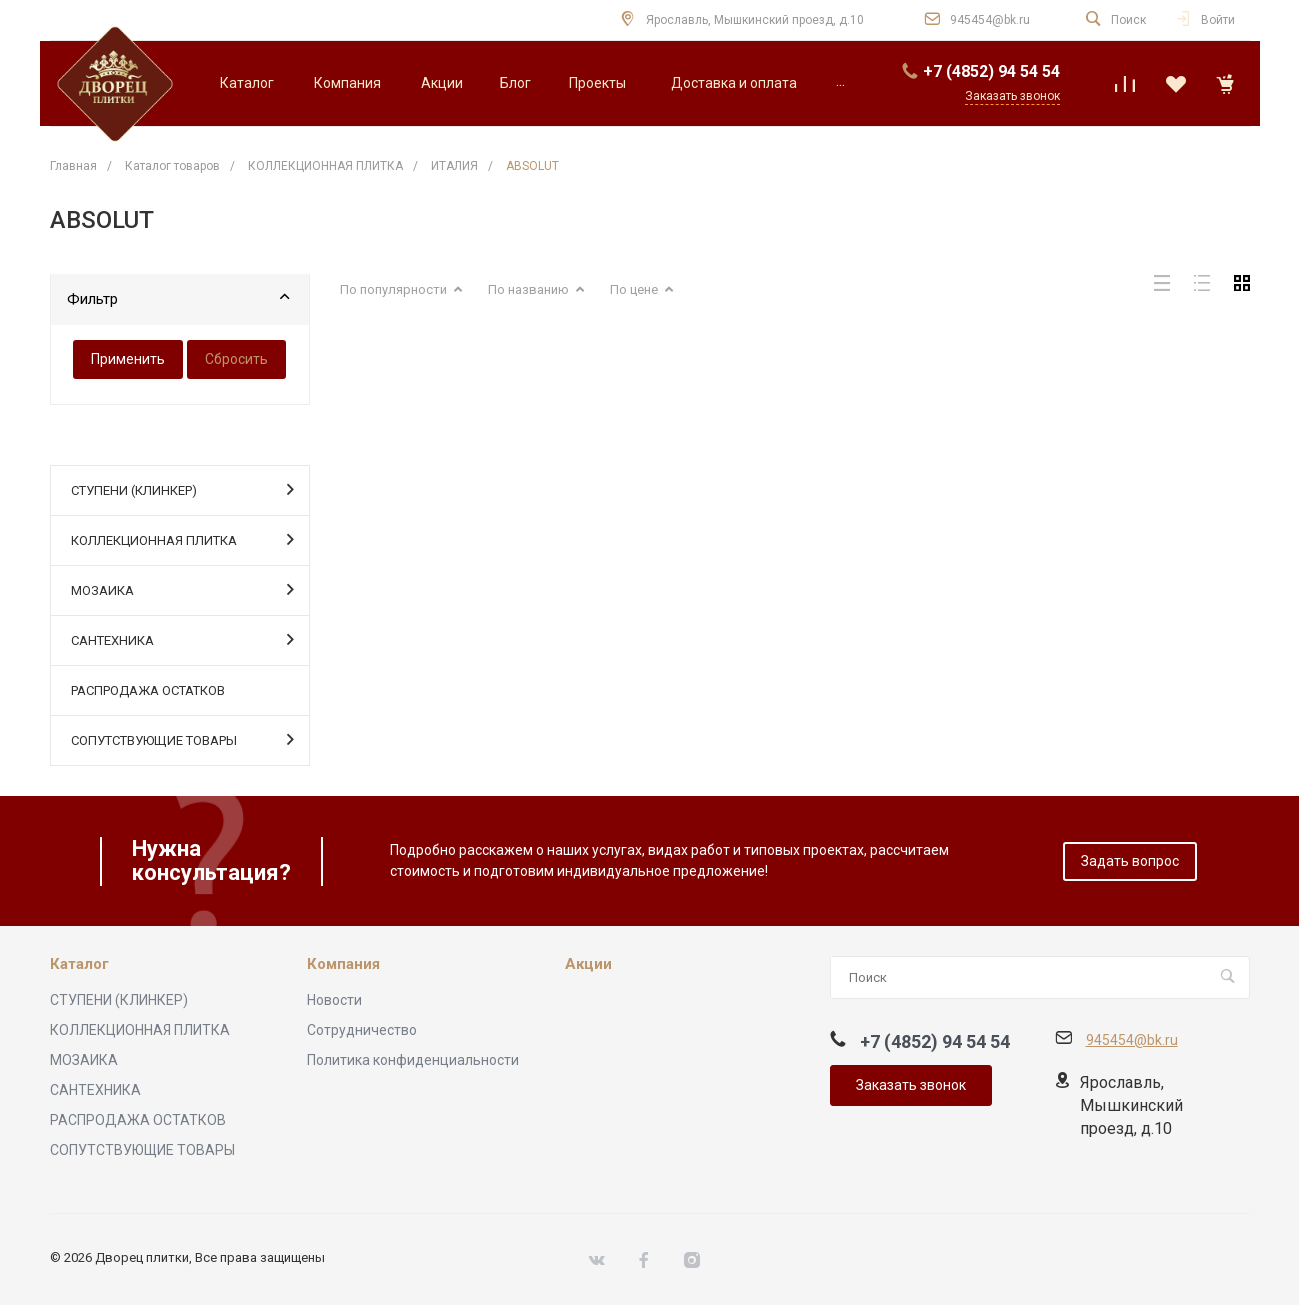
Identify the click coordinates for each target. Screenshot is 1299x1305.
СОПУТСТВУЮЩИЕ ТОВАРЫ (182, 739)
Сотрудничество (362, 1030)
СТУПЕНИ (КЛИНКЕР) (182, 489)
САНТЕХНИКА (182, 639)
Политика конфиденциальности (413, 1060)
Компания (343, 964)
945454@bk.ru (990, 20)
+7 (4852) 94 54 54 (991, 71)
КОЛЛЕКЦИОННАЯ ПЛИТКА (182, 539)
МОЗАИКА (182, 589)
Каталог (79, 964)
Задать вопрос (1130, 861)
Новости (334, 1000)
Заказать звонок (911, 1085)
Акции (588, 964)
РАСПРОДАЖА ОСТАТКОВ (148, 690)
